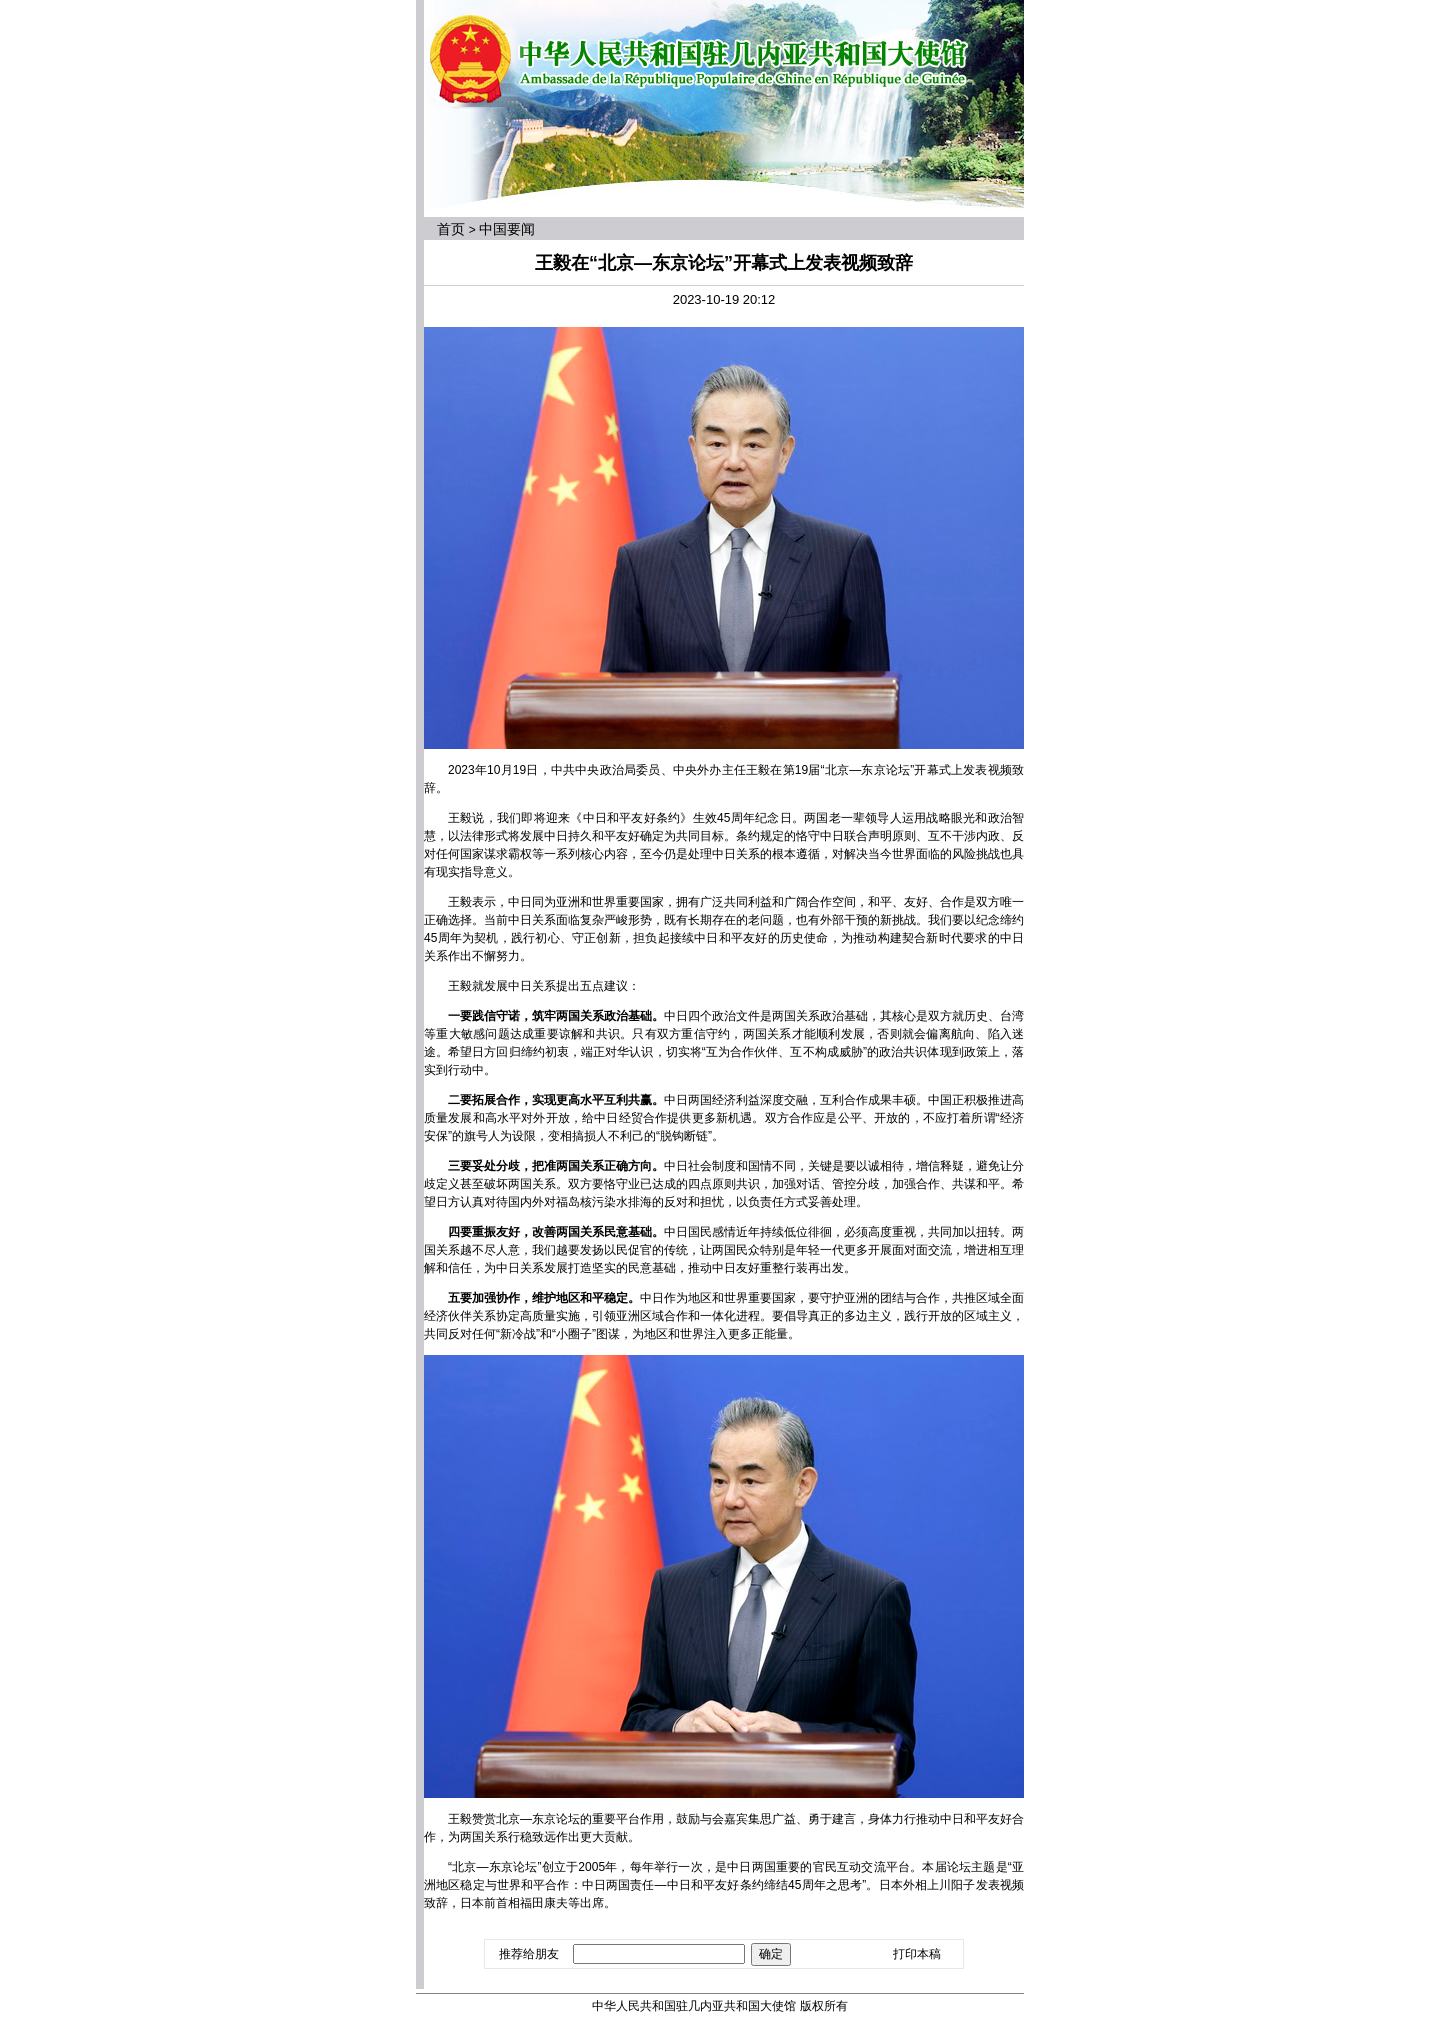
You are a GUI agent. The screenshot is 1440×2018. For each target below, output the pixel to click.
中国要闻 (507, 229)
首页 (451, 229)
